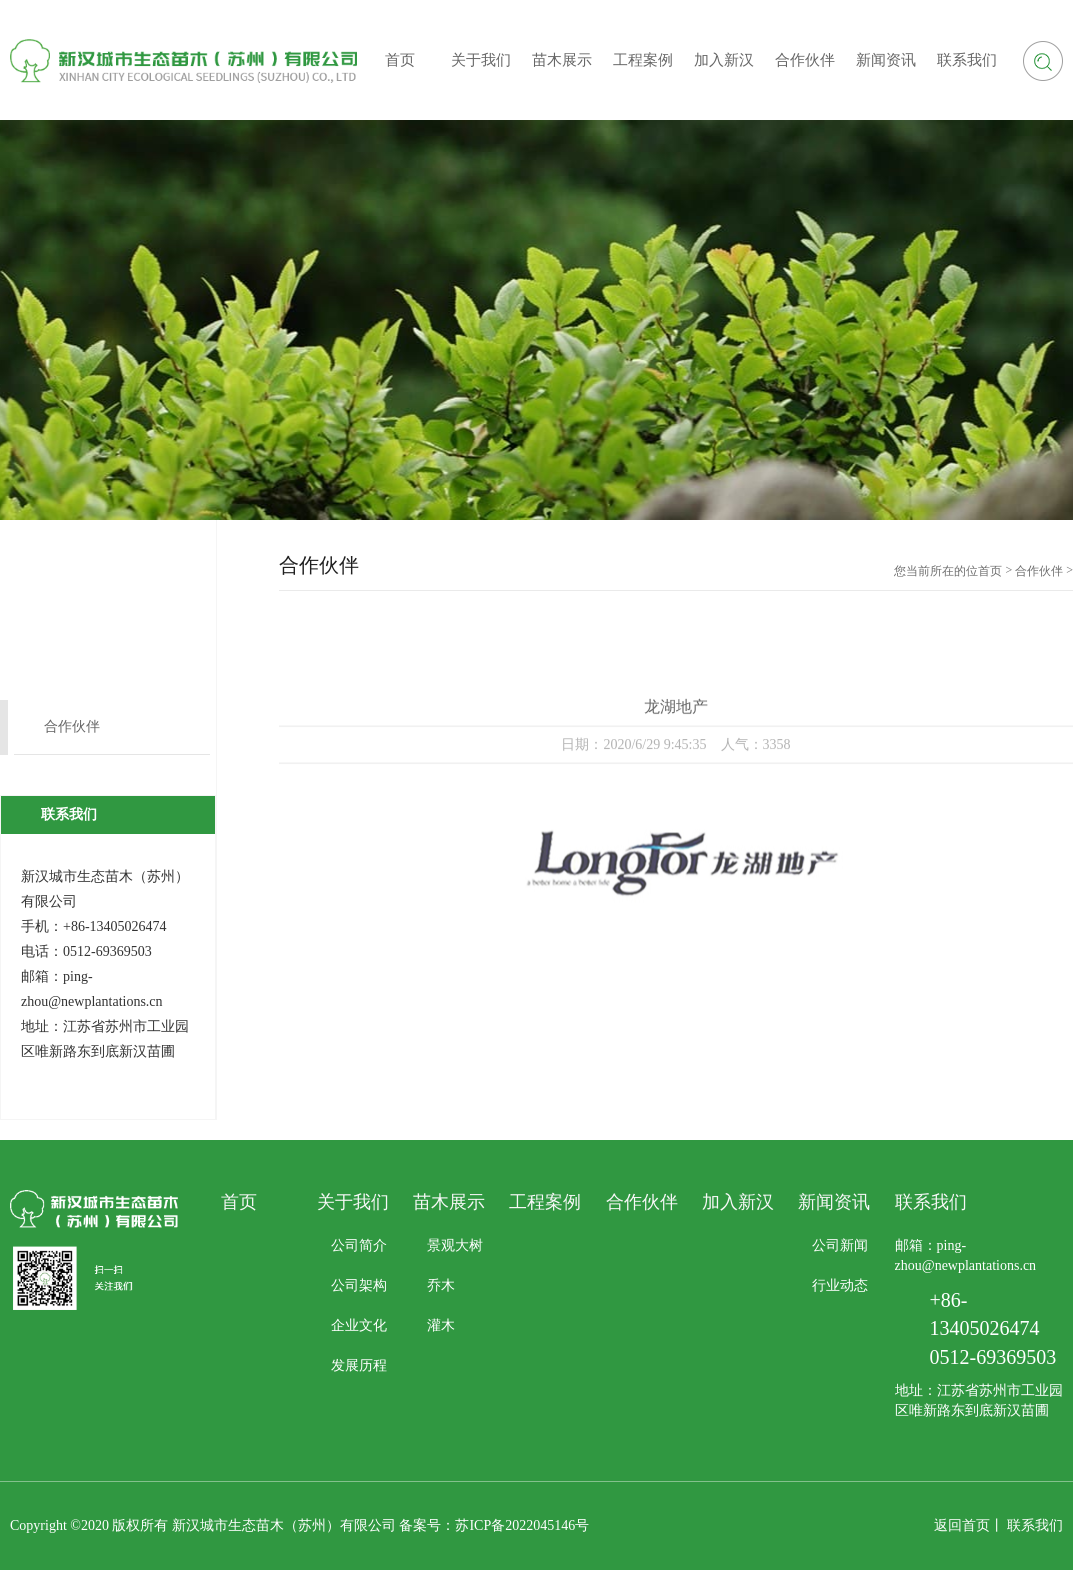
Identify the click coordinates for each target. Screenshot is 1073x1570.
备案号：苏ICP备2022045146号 (494, 1525)
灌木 (441, 1325)
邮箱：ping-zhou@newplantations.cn (966, 1255)
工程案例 (545, 1202)
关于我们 (353, 1202)
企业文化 (359, 1325)
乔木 (441, 1285)
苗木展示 (449, 1202)
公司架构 (359, 1285)
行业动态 (840, 1285)
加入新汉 (738, 1202)
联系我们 (1035, 1525)
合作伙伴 (72, 726)
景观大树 (455, 1245)
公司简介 (359, 1245)
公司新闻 (840, 1245)
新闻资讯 (834, 1202)
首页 (990, 571)
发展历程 (359, 1365)
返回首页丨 (969, 1525)
